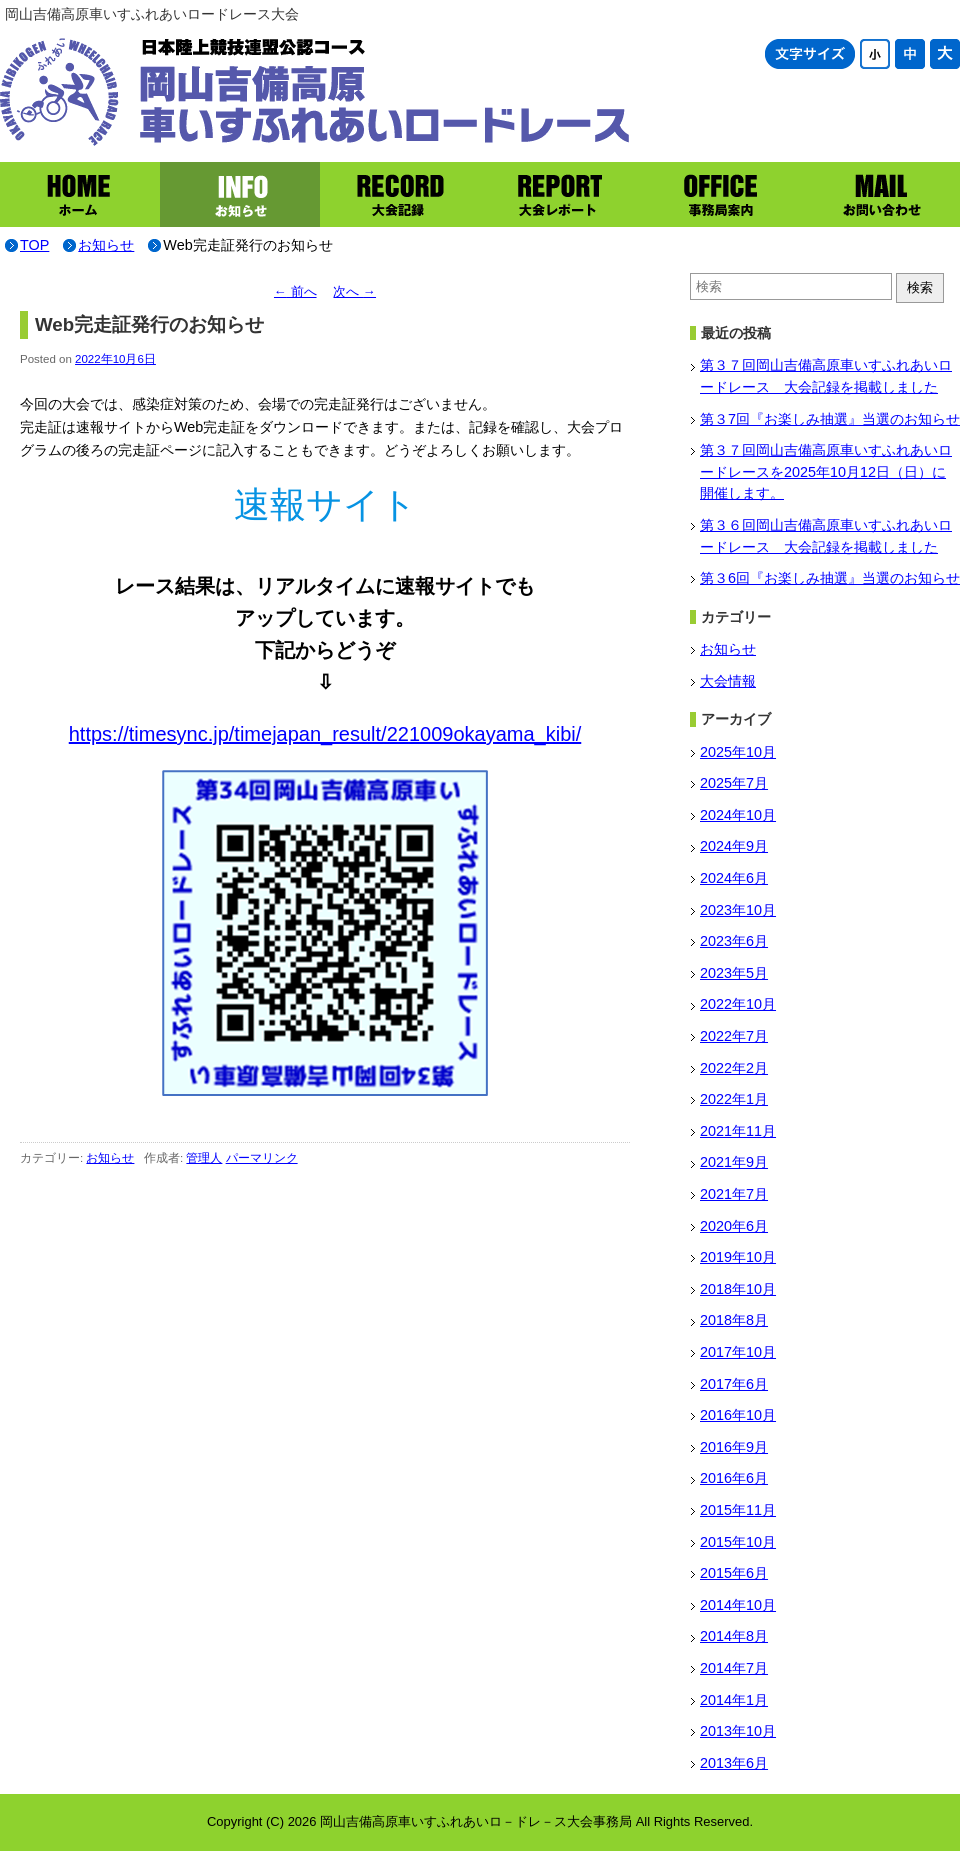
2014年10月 (738, 1605)
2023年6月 (734, 941)
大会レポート (560, 194)
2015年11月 (738, 1510)
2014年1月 (734, 1700)
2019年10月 (738, 1257)
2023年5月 (734, 973)
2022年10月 (738, 1004)
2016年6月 (734, 1478)
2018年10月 (738, 1289)
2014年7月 (734, 1668)
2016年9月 (734, 1447)
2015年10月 (738, 1542)
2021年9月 (734, 1162)
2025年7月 (734, 783)
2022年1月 (734, 1099)
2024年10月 (738, 815)
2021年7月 (734, 1194)
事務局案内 (720, 194)
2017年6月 (734, 1384)
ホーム (80, 194)
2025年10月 (738, 752)
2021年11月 (738, 1131)
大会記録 (400, 194)
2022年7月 (734, 1036)
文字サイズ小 (875, 54)
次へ (354, 291)
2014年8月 (734, 1636)
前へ (295, 291)
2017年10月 (738, 1352)
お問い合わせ (880, 194)
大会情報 (728, 681)
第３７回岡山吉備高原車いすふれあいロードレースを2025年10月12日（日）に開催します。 (826, 471)
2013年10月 (738, 1731)
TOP (34, 245)
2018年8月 (734, 1320)
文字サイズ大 (945, 54)
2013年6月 (734, 1763)
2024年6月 (734, 878)
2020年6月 (734, 1226)
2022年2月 (734, 1068)
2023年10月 (738, 910)
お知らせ (240, 194)
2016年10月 (738, 1415)
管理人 (204, 1158)
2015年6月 (734, 1573)
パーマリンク (262, 1158)
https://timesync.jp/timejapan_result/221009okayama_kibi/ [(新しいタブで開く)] (325, 734)
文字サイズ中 (910, 54)
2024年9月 (734, 846)
